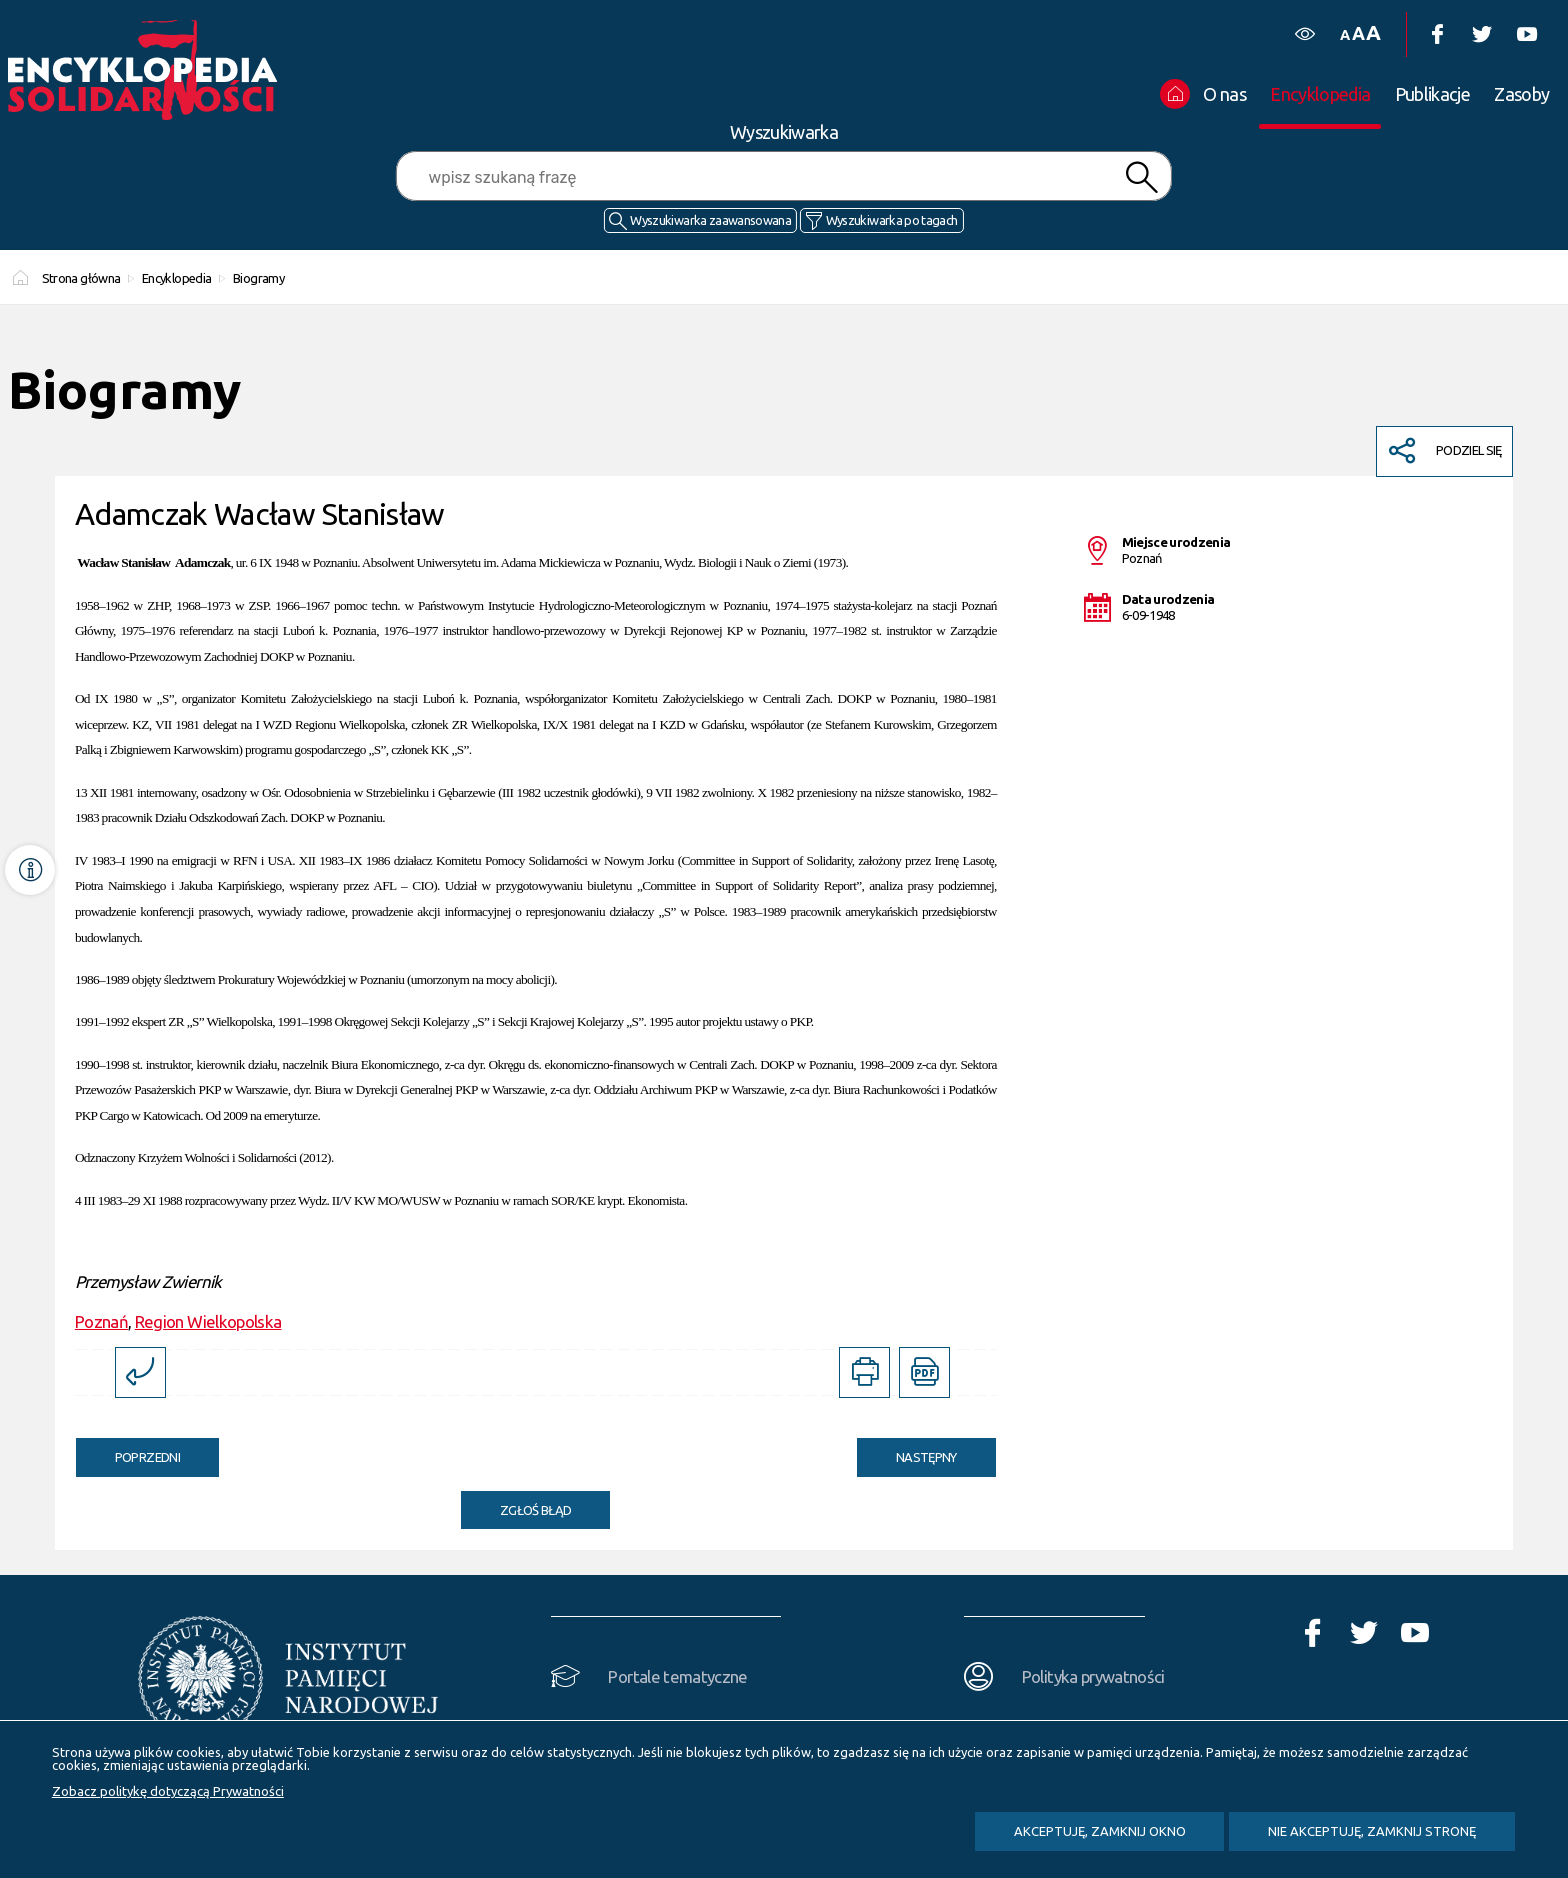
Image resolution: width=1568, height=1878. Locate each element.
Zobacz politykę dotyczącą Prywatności (168, 1791)
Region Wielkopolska (208, 1321)
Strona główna (81, 278)
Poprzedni (128, 1451)
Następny (907, 1451)
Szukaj (1141, 177)
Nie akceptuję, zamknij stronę (1372, 1831)
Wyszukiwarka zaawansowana (710, 220)
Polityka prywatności (1093, 1676)
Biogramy (258, 278)
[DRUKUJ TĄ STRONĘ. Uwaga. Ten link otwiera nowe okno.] (864, 1372)
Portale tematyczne (677, 1676)
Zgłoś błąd (536, 1510)
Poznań (101, 1321)
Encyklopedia (176, 278)
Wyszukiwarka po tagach (892, 220)
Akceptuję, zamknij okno (1100, 1831)
